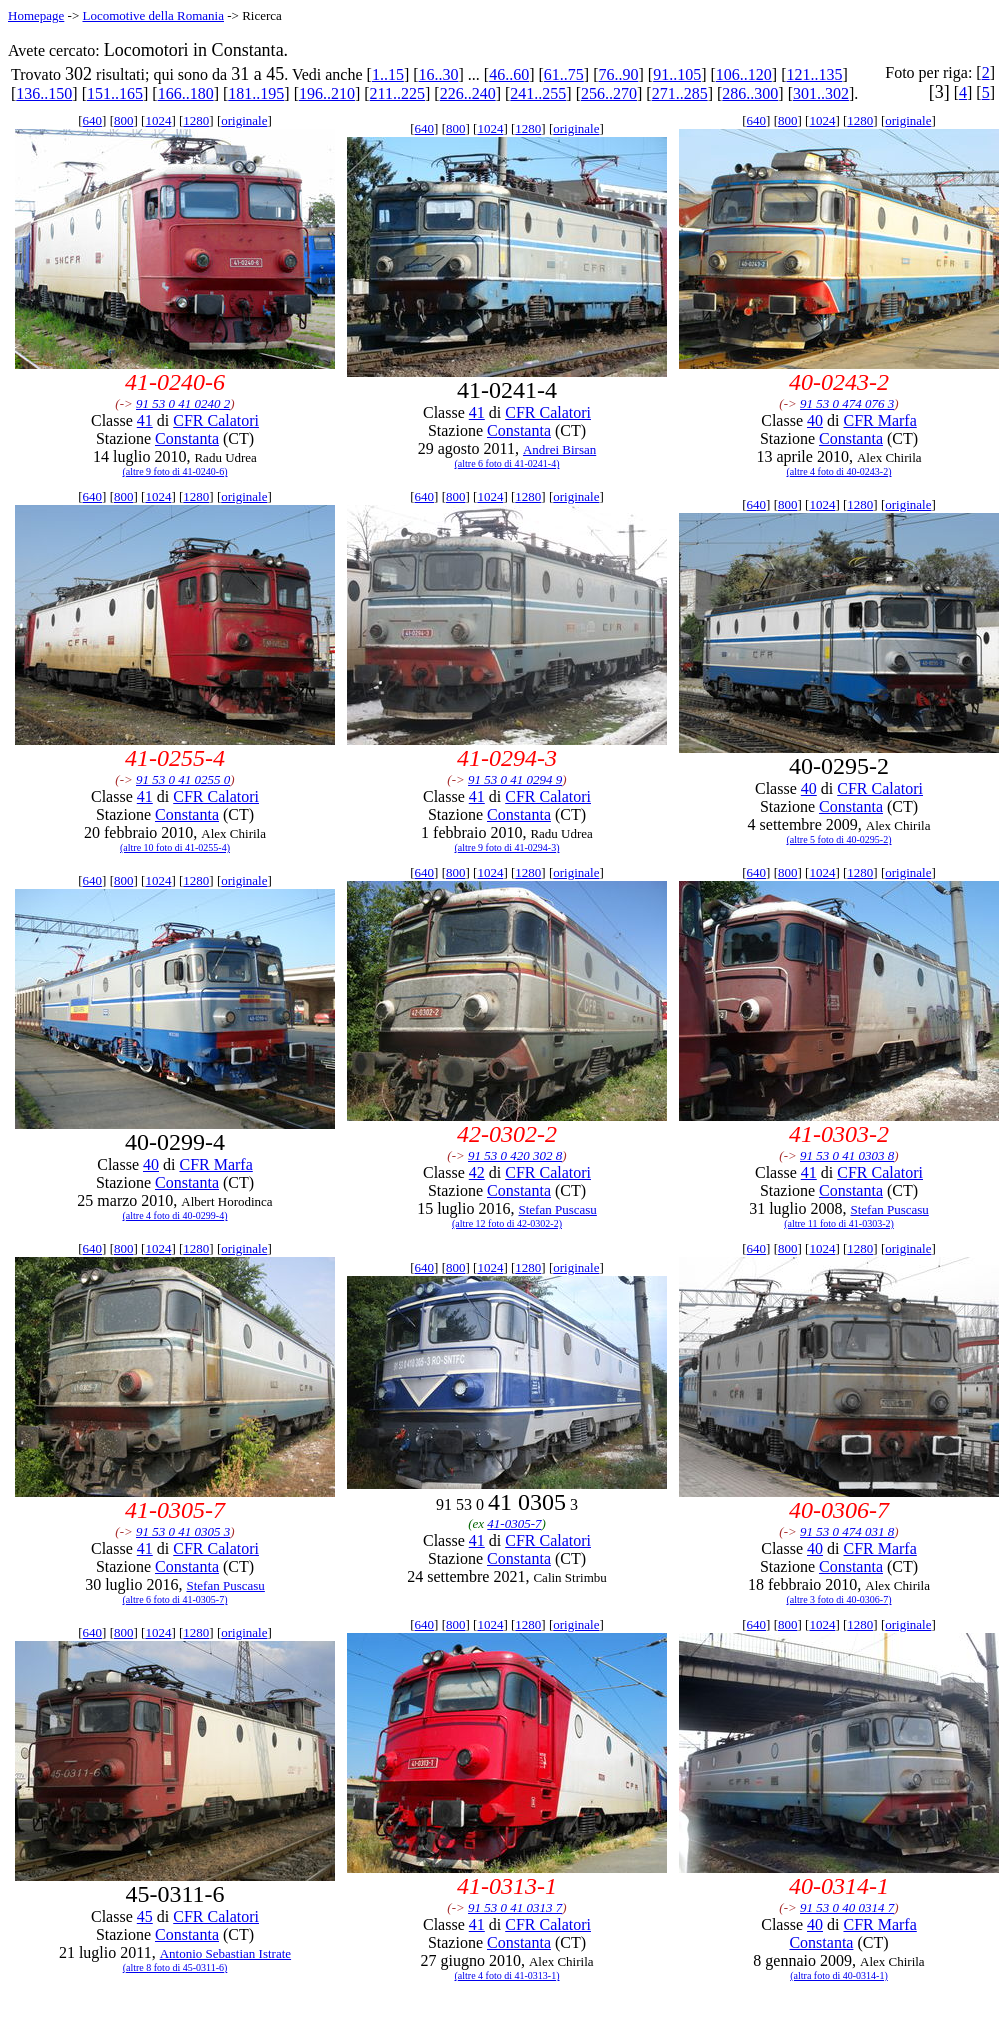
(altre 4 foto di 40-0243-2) (839, 471)
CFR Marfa (879, 420)
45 (145, 1916)
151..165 (115, 93)
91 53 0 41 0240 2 (183, 403)
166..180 (186, 93)
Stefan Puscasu (557, 1209)
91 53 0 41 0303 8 (847, 1155)
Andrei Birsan (559, 449)
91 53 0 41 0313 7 (515, 1907)
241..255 (538, 93)
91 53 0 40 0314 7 (847, 1907)
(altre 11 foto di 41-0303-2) (839, 1223)
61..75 (564, 74)
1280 (196, 120)
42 (477, 1172)
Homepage (36, 15)
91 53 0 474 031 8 (847, 1531)
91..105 (677, 74)
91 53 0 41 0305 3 (183, 1531)
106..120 (744, 74)
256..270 (609, 93)
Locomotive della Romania (153, 15)
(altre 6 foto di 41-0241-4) (507, 463)
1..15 (388, 74)
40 (815, 420)
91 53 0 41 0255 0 (183, 779)
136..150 (44, 93)
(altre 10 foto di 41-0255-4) (175, 847)
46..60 (509, 74)
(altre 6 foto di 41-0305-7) (175, 1599)
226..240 (468, 93)
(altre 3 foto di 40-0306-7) (839, 1599)
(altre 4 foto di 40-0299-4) (175, 1215)
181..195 (256, 93)
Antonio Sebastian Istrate (225, 1953)
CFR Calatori (216, 420)
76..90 (619, 74)
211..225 (397, 93)
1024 (158, 120)
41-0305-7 (514, 1523)
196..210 (327, 93)
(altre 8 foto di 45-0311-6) (175, 1967)
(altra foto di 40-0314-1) (838, 1975)
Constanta (187, 438)
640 (93, 120)
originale (244, 120)
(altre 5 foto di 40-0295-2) (839, 839)
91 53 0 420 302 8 (515, 1155)
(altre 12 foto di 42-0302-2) (507, 1223)
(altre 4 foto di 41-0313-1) (507, 1975)
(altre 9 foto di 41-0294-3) (507, 847)
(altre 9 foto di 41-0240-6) (175, 471)
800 (124, 120)
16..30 (439, 74)
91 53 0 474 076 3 (847, 403)
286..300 (750, 93)
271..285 (680, 93)
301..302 (821, 93)
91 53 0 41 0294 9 (515, 779)
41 (145, 420)
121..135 (814, 74)
